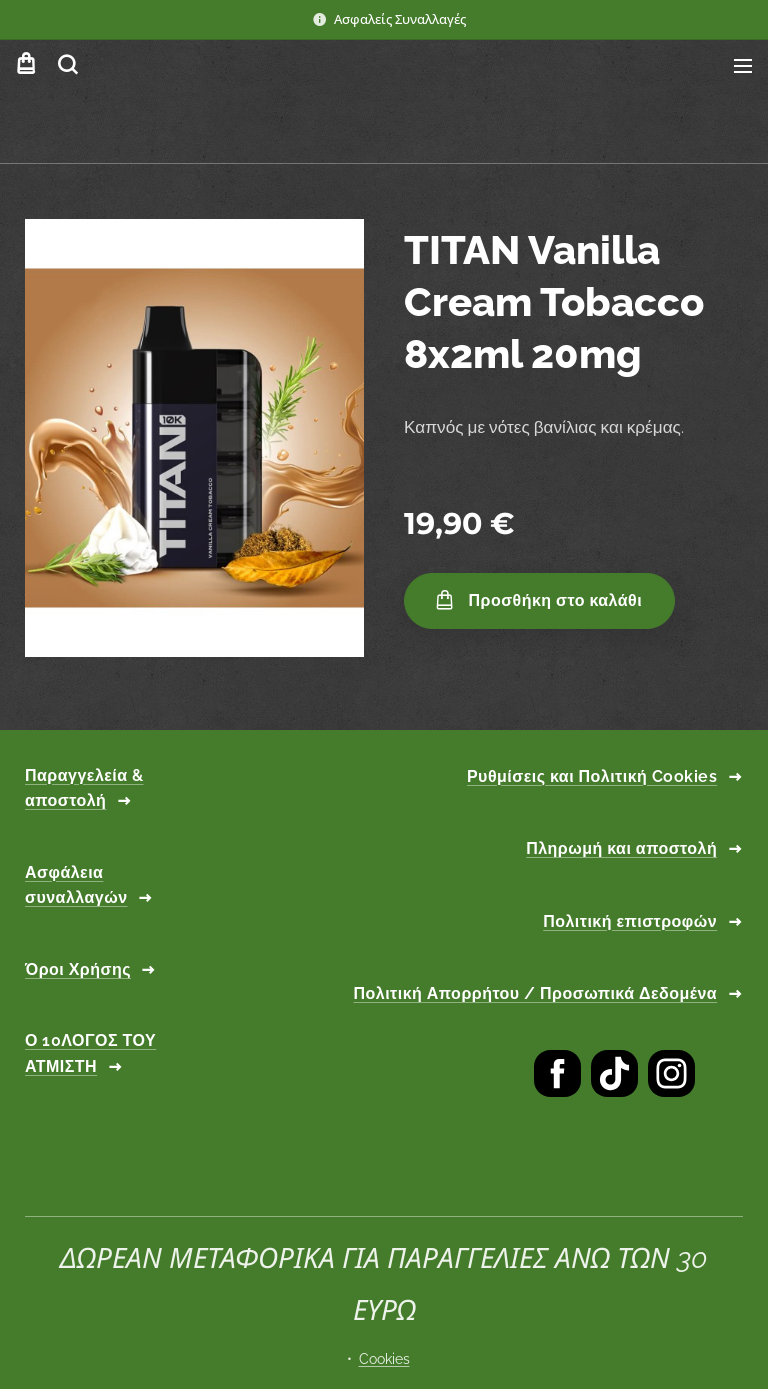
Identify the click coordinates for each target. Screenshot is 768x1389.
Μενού (743, 66)
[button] (67, 65)
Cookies (384, 1359)
